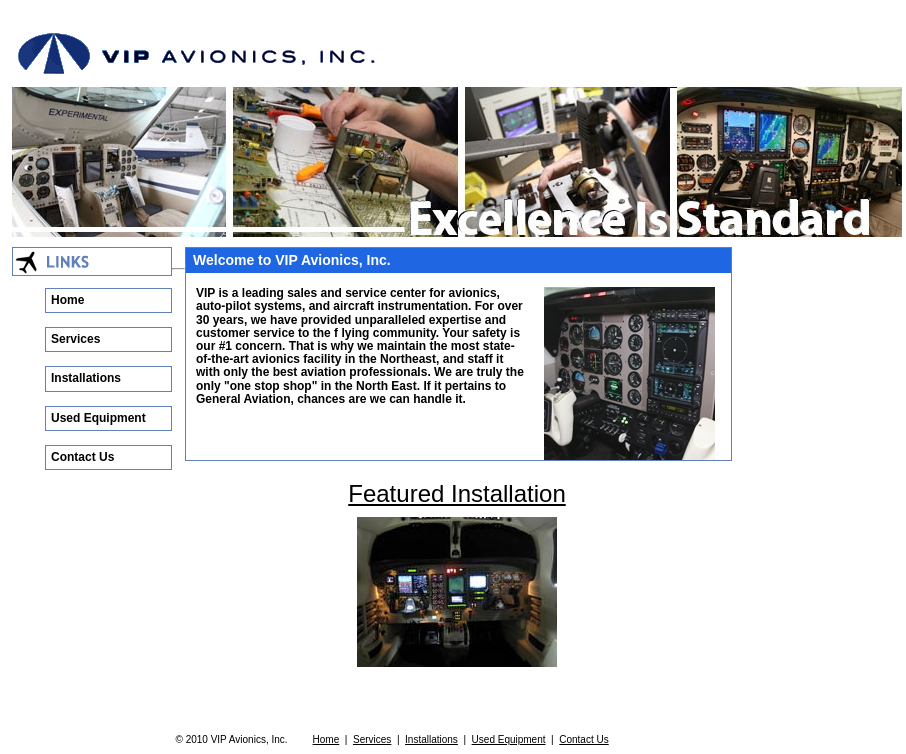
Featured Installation (456, 493)
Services (75, 339)
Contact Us (82, 457)
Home (67, 300)
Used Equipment (98, 418)
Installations (86, 378)
